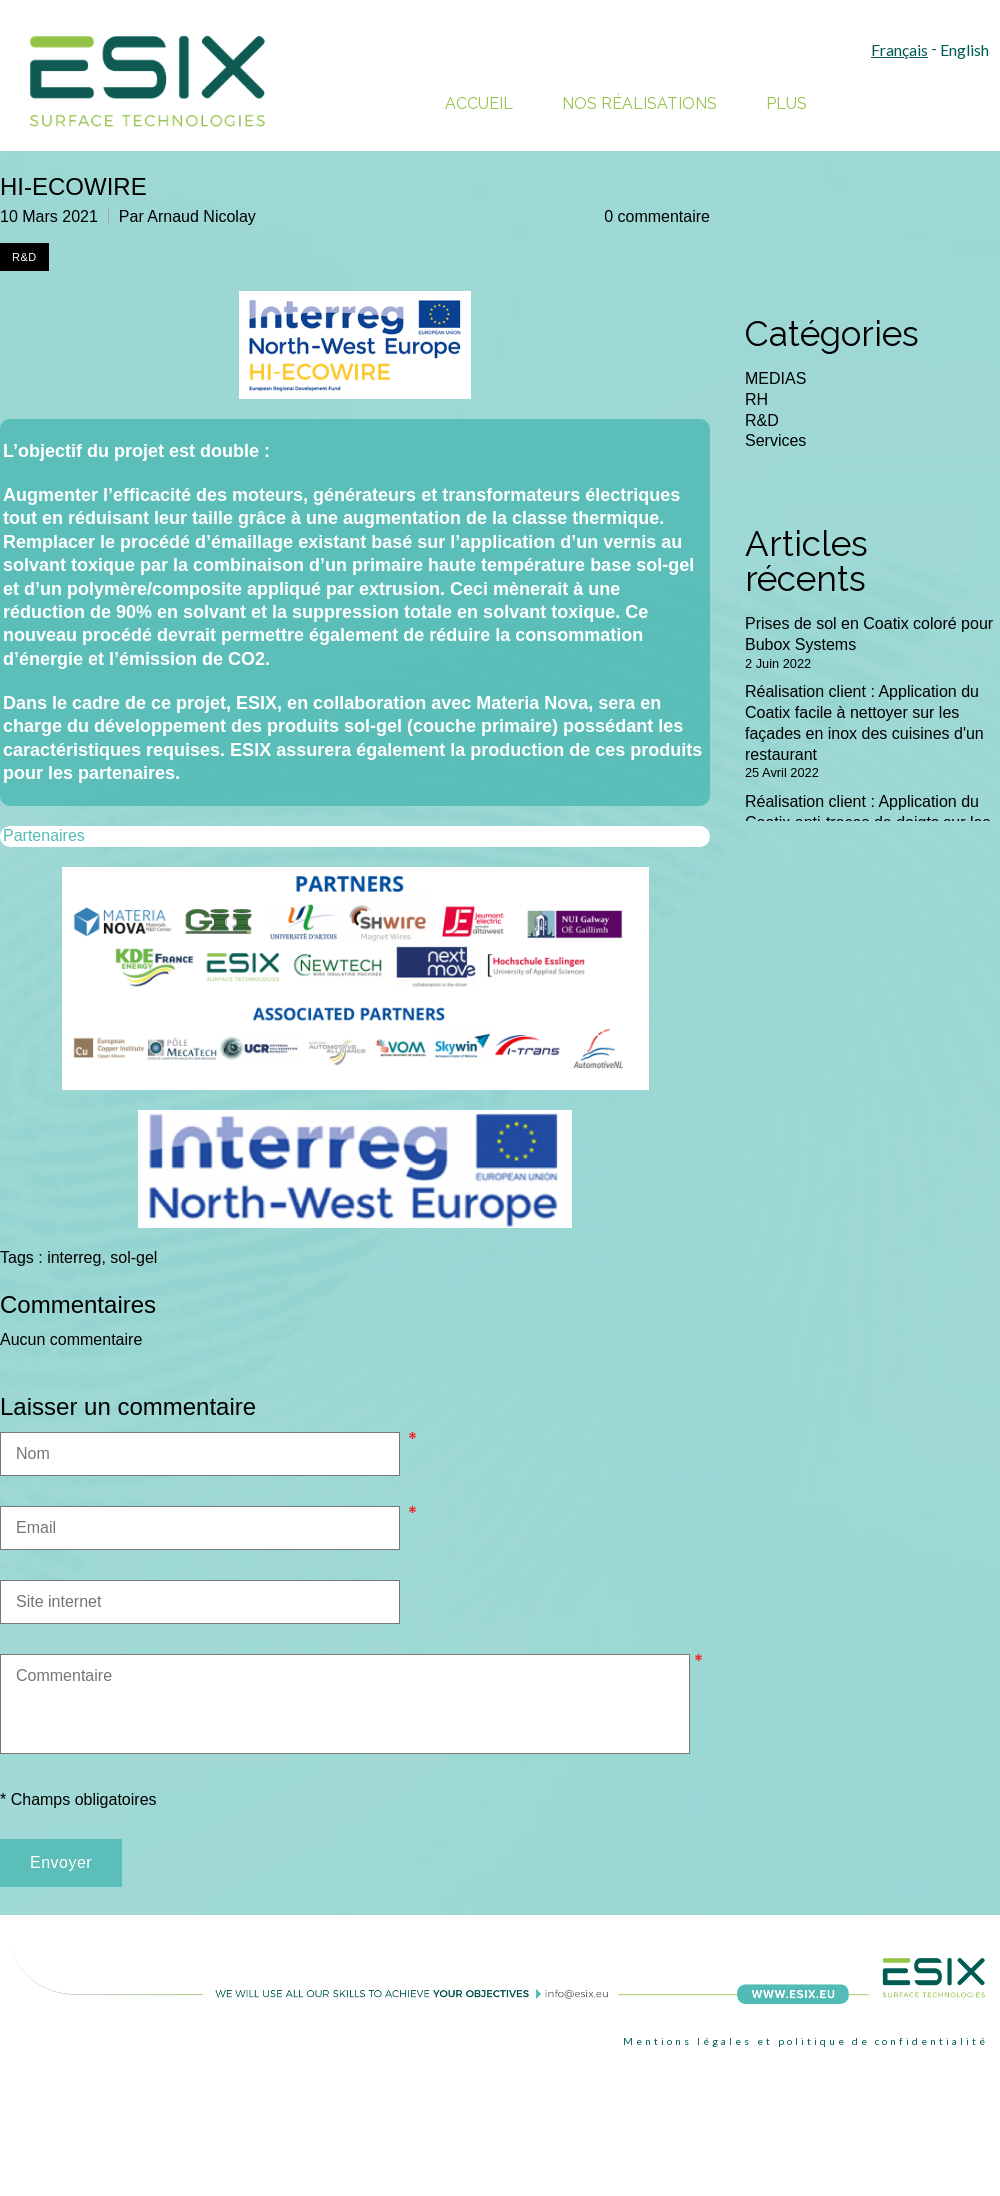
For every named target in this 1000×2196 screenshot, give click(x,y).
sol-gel (133, 1257)
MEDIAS (775, 378)
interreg (74, 1257)
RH (756, 399)
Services (775, 440)
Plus (786, 103)
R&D (762, 420)
